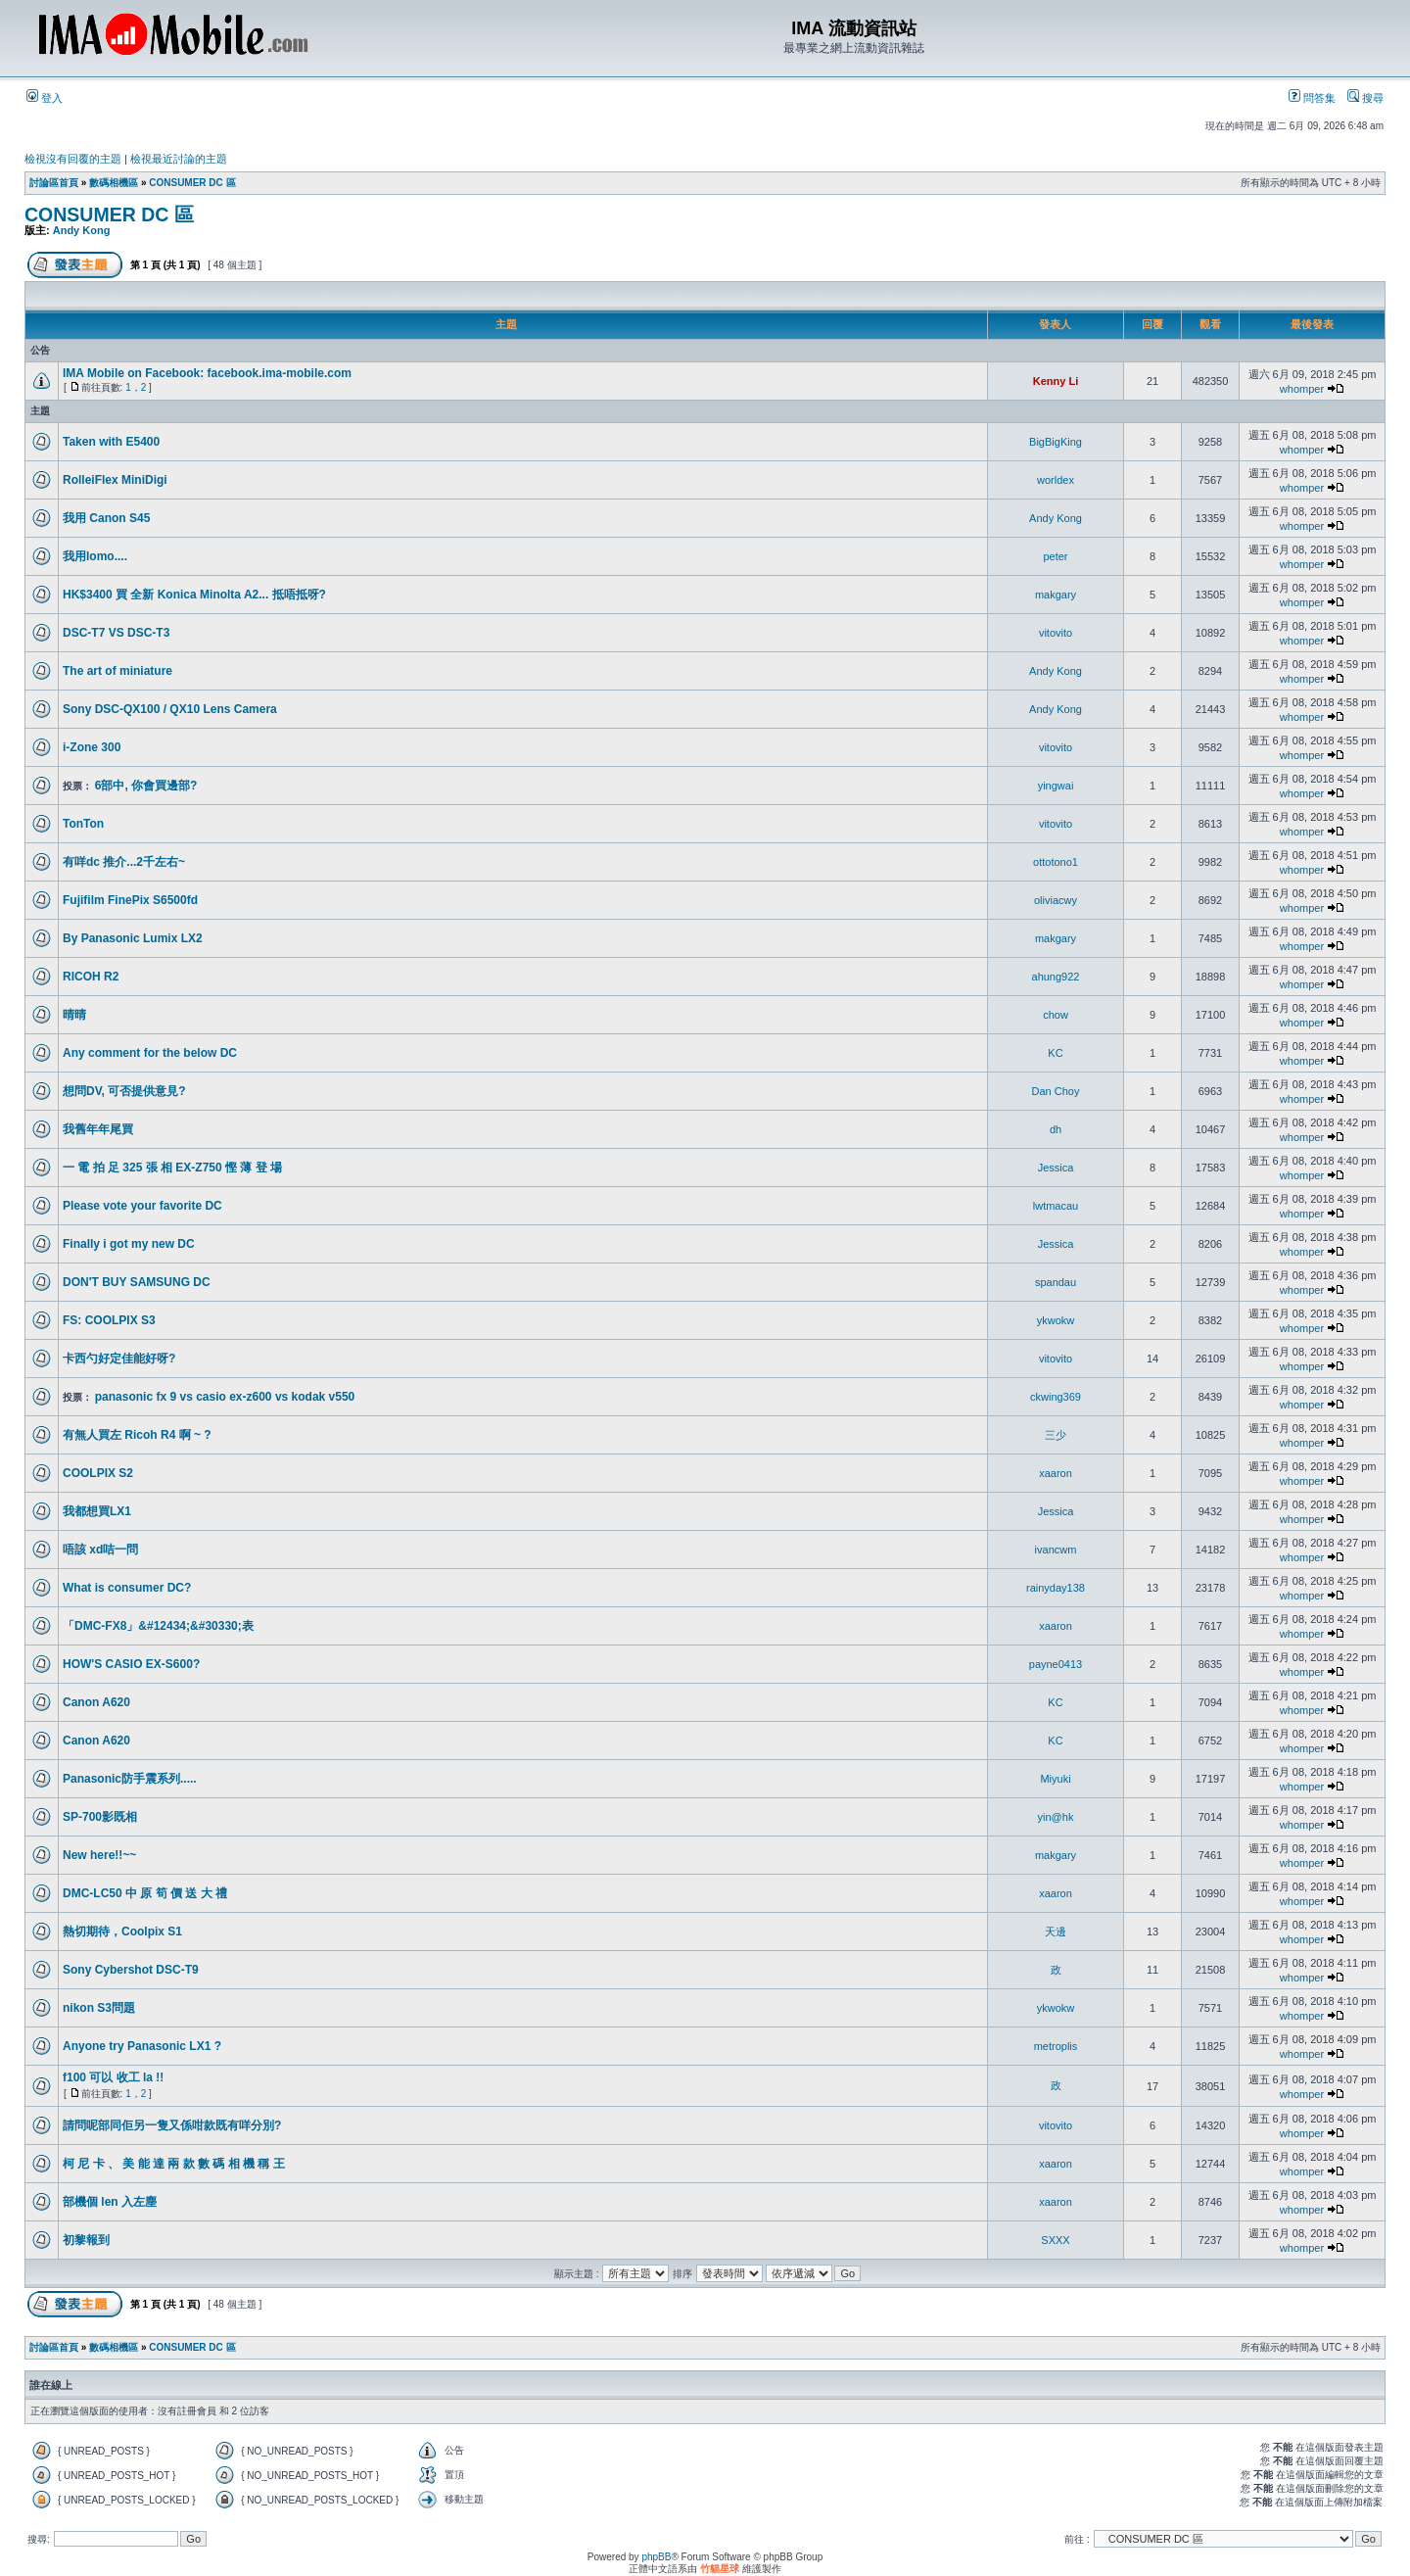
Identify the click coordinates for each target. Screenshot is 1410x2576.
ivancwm (1056, 1549)
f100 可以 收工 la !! (113, 2077)
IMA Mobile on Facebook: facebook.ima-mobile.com (207, 373)
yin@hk (1056, 1817)
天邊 (1055, 1931)
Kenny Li (1055, 381)
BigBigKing (1055, 442)
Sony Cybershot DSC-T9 (131, 1970)
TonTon (83, 824)
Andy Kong (82, 230)
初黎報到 (86, 2240)
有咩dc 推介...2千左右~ (124, 862)
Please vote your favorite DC (142, 1206)
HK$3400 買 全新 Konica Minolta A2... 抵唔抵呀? (194, 594)
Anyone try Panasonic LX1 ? (142, 2046)
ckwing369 (1055, 1397)
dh (1055, 1129)
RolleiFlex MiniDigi (115, 480)
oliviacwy (1055, 900)
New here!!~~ (99, 1855)
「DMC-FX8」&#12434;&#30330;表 (158, 1626)
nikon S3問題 (99, 2008)
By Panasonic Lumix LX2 (133, 938)
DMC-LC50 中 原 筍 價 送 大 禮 (145, 1893)
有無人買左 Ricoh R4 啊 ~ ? (137, 1435)
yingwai (1056, 785)
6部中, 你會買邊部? (146, 785)
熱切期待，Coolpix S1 (122, 1931)
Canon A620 (96, 1702)
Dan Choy (1056, 1091)
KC (1055, 1053)
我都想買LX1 (97, 1511)
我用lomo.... (95, 556)
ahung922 (1056, 976)
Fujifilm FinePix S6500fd (130, 900)
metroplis (1056, 2046)
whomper (1302, 389)
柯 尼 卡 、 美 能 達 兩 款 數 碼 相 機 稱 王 (174, 2164)
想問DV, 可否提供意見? (124, 1091)
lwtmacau (1055, 1206)
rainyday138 (1055, 1588)
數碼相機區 (113, 182)
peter (1055, 556)
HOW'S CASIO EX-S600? (131, 1664)
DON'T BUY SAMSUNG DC (137, 1282)
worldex (1055, 480)
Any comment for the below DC (150, 1053)
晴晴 (74, 1015)
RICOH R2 (90, 976)
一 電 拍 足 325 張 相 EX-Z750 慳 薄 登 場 (172, 1167)
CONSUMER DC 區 (192, 182)
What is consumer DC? (127, 1588)
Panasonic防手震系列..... (130, 1779)
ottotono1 (1055, 862)
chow (1055, 1015)
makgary (1055, 594)
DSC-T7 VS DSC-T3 (116, 633)
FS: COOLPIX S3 (109, 1320)
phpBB (656, 2557)
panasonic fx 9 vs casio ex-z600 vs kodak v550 (225, 1397)
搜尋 (1365, 98)
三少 (1055, 1435)
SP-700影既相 (100, 1817)
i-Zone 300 (91, 747)
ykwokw (1056, 1320)
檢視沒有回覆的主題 (72, 159)
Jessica (1056, 1167)
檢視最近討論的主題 (178, 159)
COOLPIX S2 (98, 1473)
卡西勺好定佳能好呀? (119, 1358)
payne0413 (1055, 1664)
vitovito (1055, 633)
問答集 (1312, 98)
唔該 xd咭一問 (100, 1549)
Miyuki (1055, 1779)
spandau (1055, 1282)
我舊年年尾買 (98, 1129)
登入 (44, 98)
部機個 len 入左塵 (110, 2202)
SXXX (1055, 2240)
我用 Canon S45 (106, 518)
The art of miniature (117, 671)
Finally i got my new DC (129, 1244)
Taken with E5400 (111, 442)
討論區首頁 (53, 182)
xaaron (1055, 1473)
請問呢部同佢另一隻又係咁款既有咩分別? (172, 2125)
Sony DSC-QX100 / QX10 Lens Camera (170, 709)
